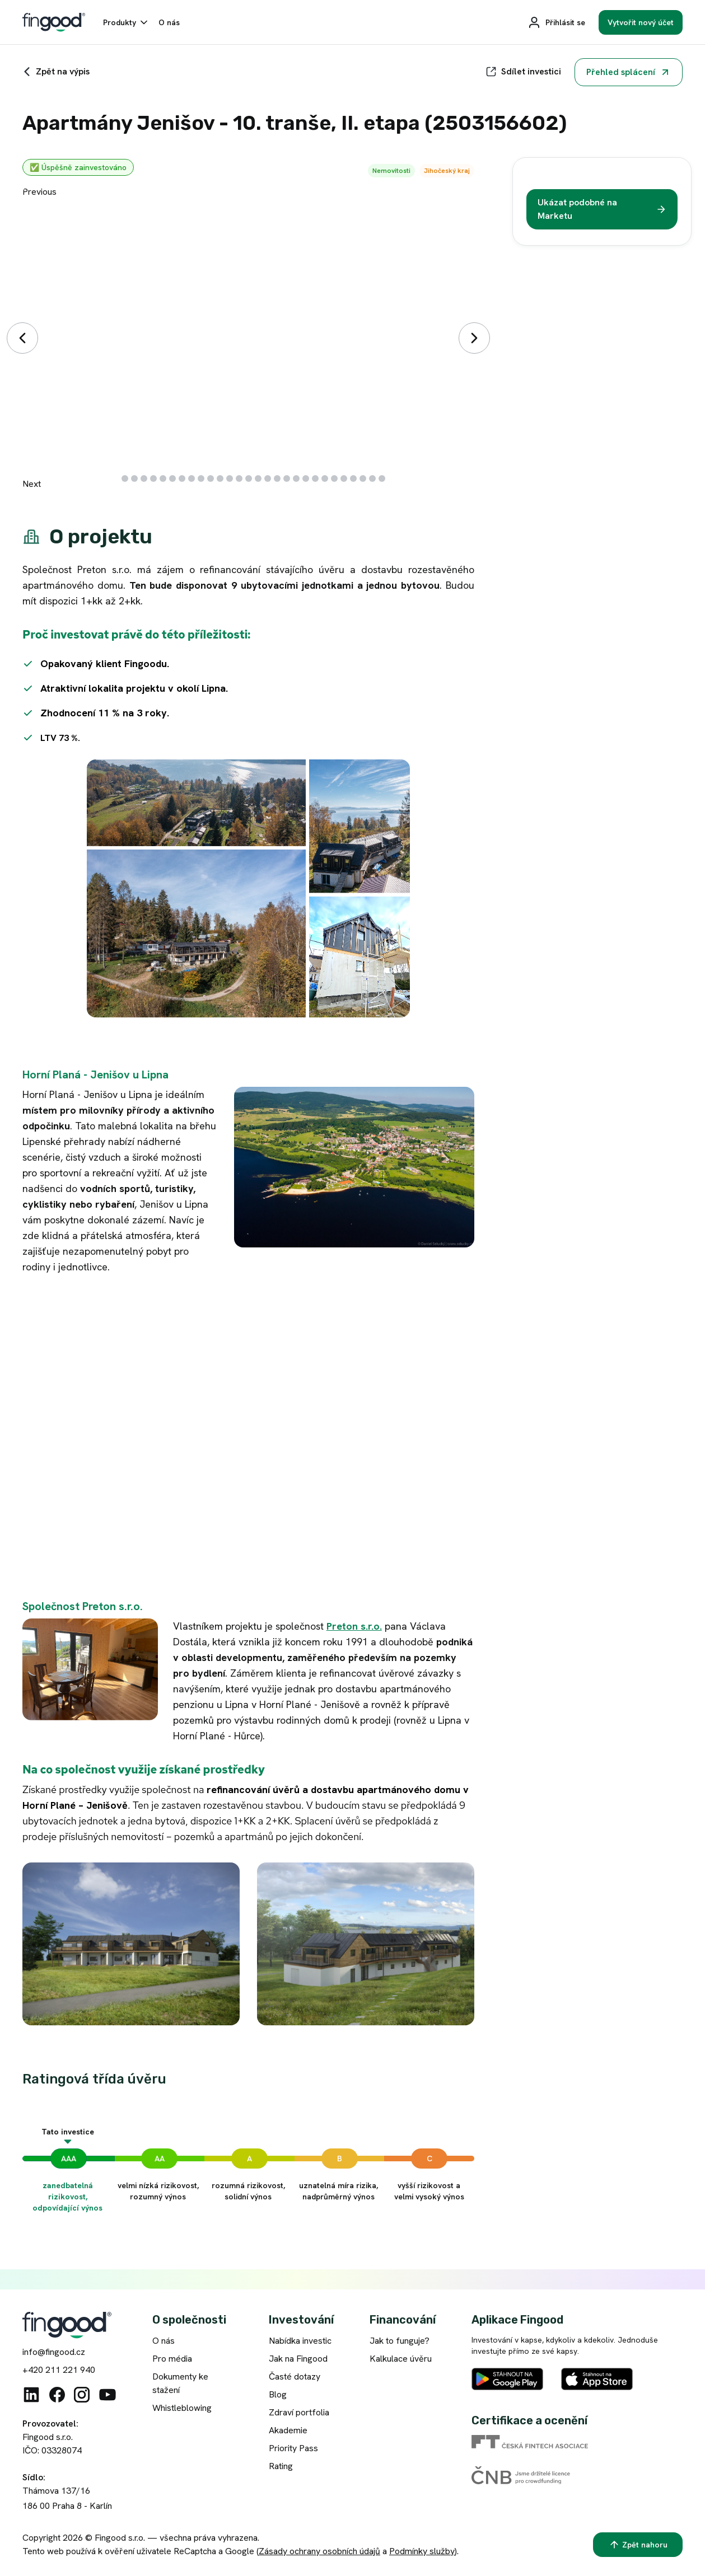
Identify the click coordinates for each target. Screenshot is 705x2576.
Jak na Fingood (298, 2358)
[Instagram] (82, 2395)
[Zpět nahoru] (638, 2544)
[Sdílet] (523, 71)
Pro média (172, 2358)
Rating (281, 2466)
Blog (278, 2394)
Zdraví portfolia (299, 2412)
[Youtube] (107, 2395)
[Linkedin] (31, 2395)
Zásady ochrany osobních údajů (319, 2551)
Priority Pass (293, 2448)
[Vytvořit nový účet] (641, 22)
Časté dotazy (294, 2376)
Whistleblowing (182, 2408)
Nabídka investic (300, 2341)
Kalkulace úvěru (401, 2358)
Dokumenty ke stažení (180, 2383)
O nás (163, 2341)
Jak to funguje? (399, 2341)
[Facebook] (57, 2395)
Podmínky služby (422, 2551)
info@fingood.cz (53, 2352)
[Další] (474, 338)
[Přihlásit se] (556, 22)
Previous (39, 192)
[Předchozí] (22, 338)
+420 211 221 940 (58, 2370)
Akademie (288, 2430)
